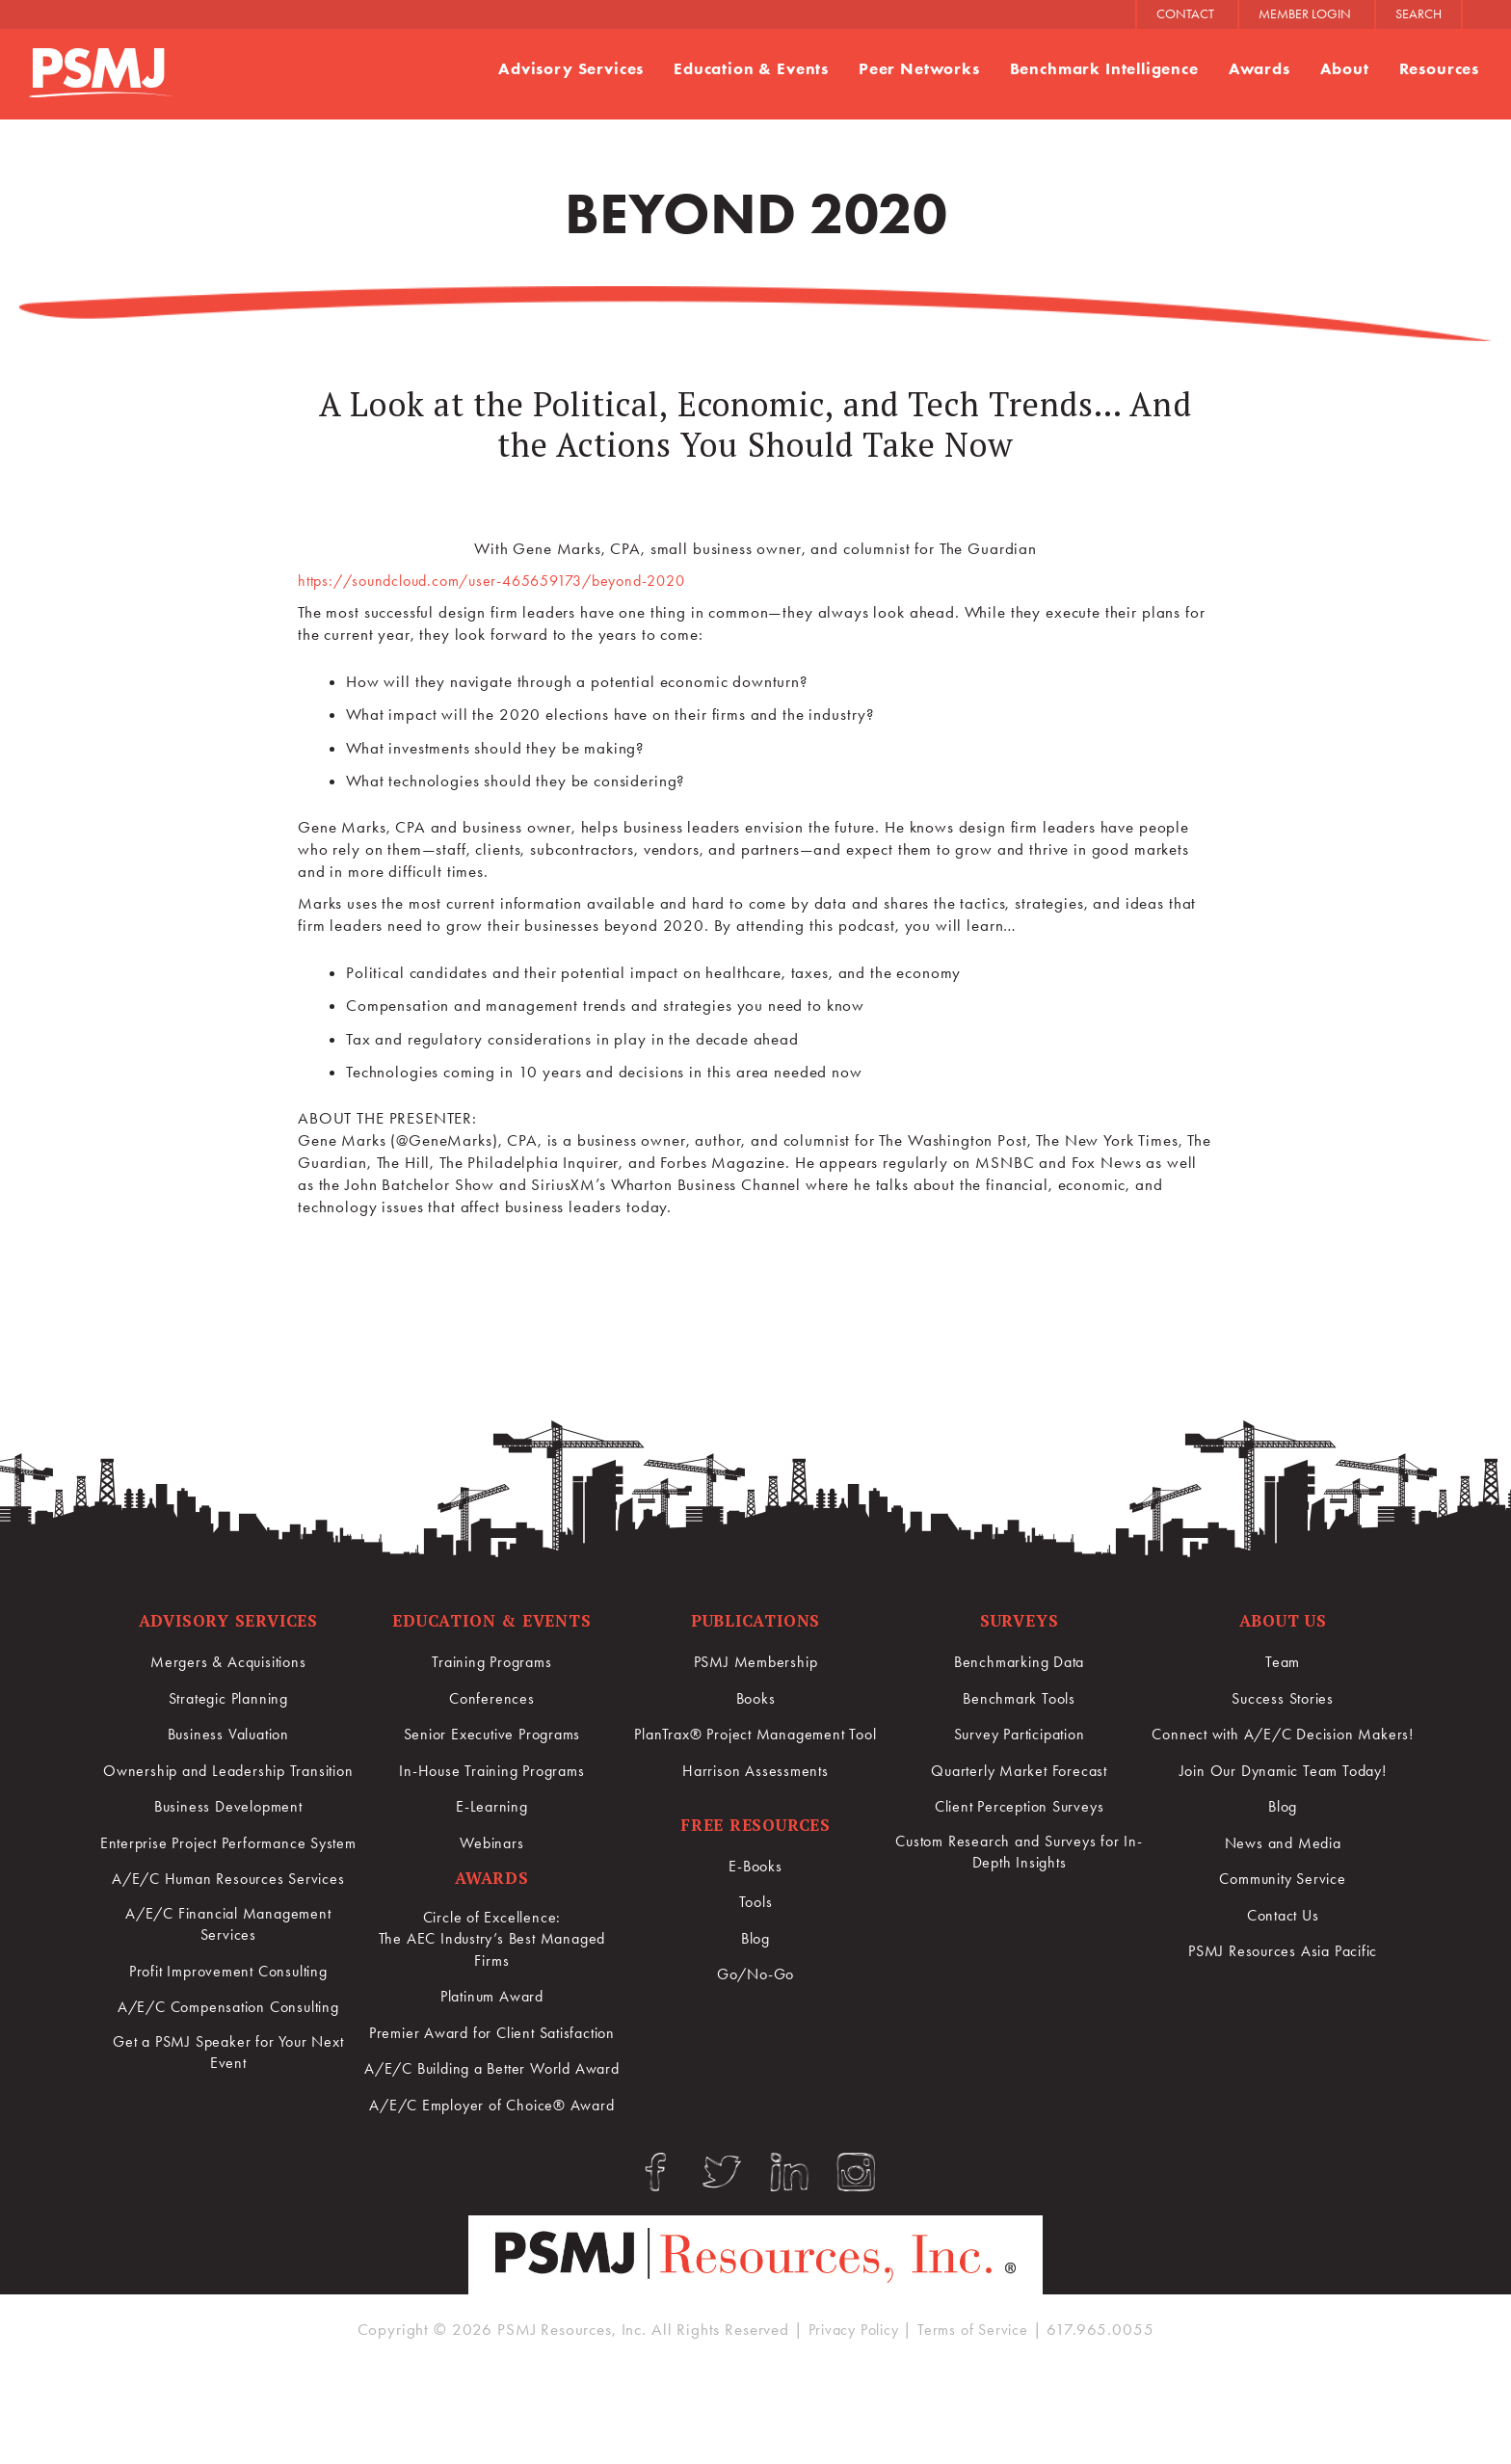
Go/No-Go (755, 1974)
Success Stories (1283, 1698)
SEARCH (1418, 14)
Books (755, 1698)
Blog (755, 1937)
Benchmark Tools (1019, 1698)
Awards (1258, 69)
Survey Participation (1019, 1734)
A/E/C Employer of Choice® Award (491, 2168)
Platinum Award (492, 2001)
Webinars (492, 1841)
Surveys (1019, 1620)
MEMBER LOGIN (1305, 14)
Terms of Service (978, 2418)
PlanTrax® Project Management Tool (755, 1734)
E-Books (756, 1866)
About (1343, 69)
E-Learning (492, 1805)
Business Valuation (228, 1734)
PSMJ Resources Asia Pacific (1283, 1972)
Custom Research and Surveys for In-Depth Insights (1019, 1853)
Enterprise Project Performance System (228, 1877)
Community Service (1282, 1901)
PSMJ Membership (755, 1662)
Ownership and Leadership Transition (228, 1782)
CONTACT (1185, 14)
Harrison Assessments (755, 1770)
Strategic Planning (228, 1698)
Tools (755, 1902)
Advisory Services (568, 69)
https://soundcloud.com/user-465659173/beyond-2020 (509, 580)
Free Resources (755, 1825)
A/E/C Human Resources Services (228, 1924)
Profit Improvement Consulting (228, 2019)
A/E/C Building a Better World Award (492, 2108)
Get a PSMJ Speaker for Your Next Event (228, 2103)
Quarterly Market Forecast (1018, 1770)
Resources (1438, 69)
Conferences (492, 1698)
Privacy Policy (851, 2418)
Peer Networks (918, 69)
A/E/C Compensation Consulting (228, 2055)
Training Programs (491, 1662)
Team (1282, 1662)
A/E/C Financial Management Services (228, 1971)
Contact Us (1282, 1937)
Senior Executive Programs (492, 1734)
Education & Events (750, 69)
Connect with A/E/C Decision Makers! (1283, 1746)
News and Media (1282, 1865)
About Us (1283, 1620)
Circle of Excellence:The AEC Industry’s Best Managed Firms (492, 1942)
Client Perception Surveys (1019, 1805)
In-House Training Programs (492, 1770)
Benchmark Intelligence (1104, 69)
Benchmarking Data (1019, 1662)
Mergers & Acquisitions (228, 1662)
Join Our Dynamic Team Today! (1283, 1793)
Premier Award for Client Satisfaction (492, 2048)
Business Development (228, 1829)
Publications (755, 1620)
